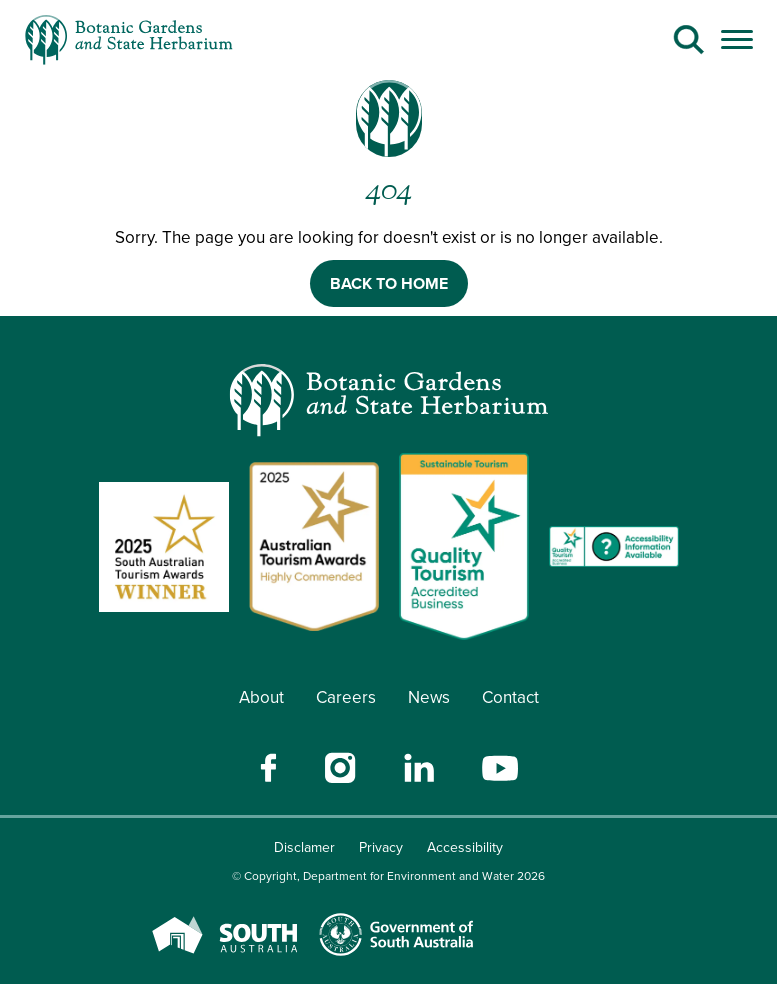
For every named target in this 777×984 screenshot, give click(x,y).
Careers (346, 697)
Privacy (381, 847)
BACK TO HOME (389, 283)
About (261, 697)
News (429, 697)
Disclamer (304, 847)
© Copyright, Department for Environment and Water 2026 (388, 876)
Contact (510, 697)
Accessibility (465, 847)
